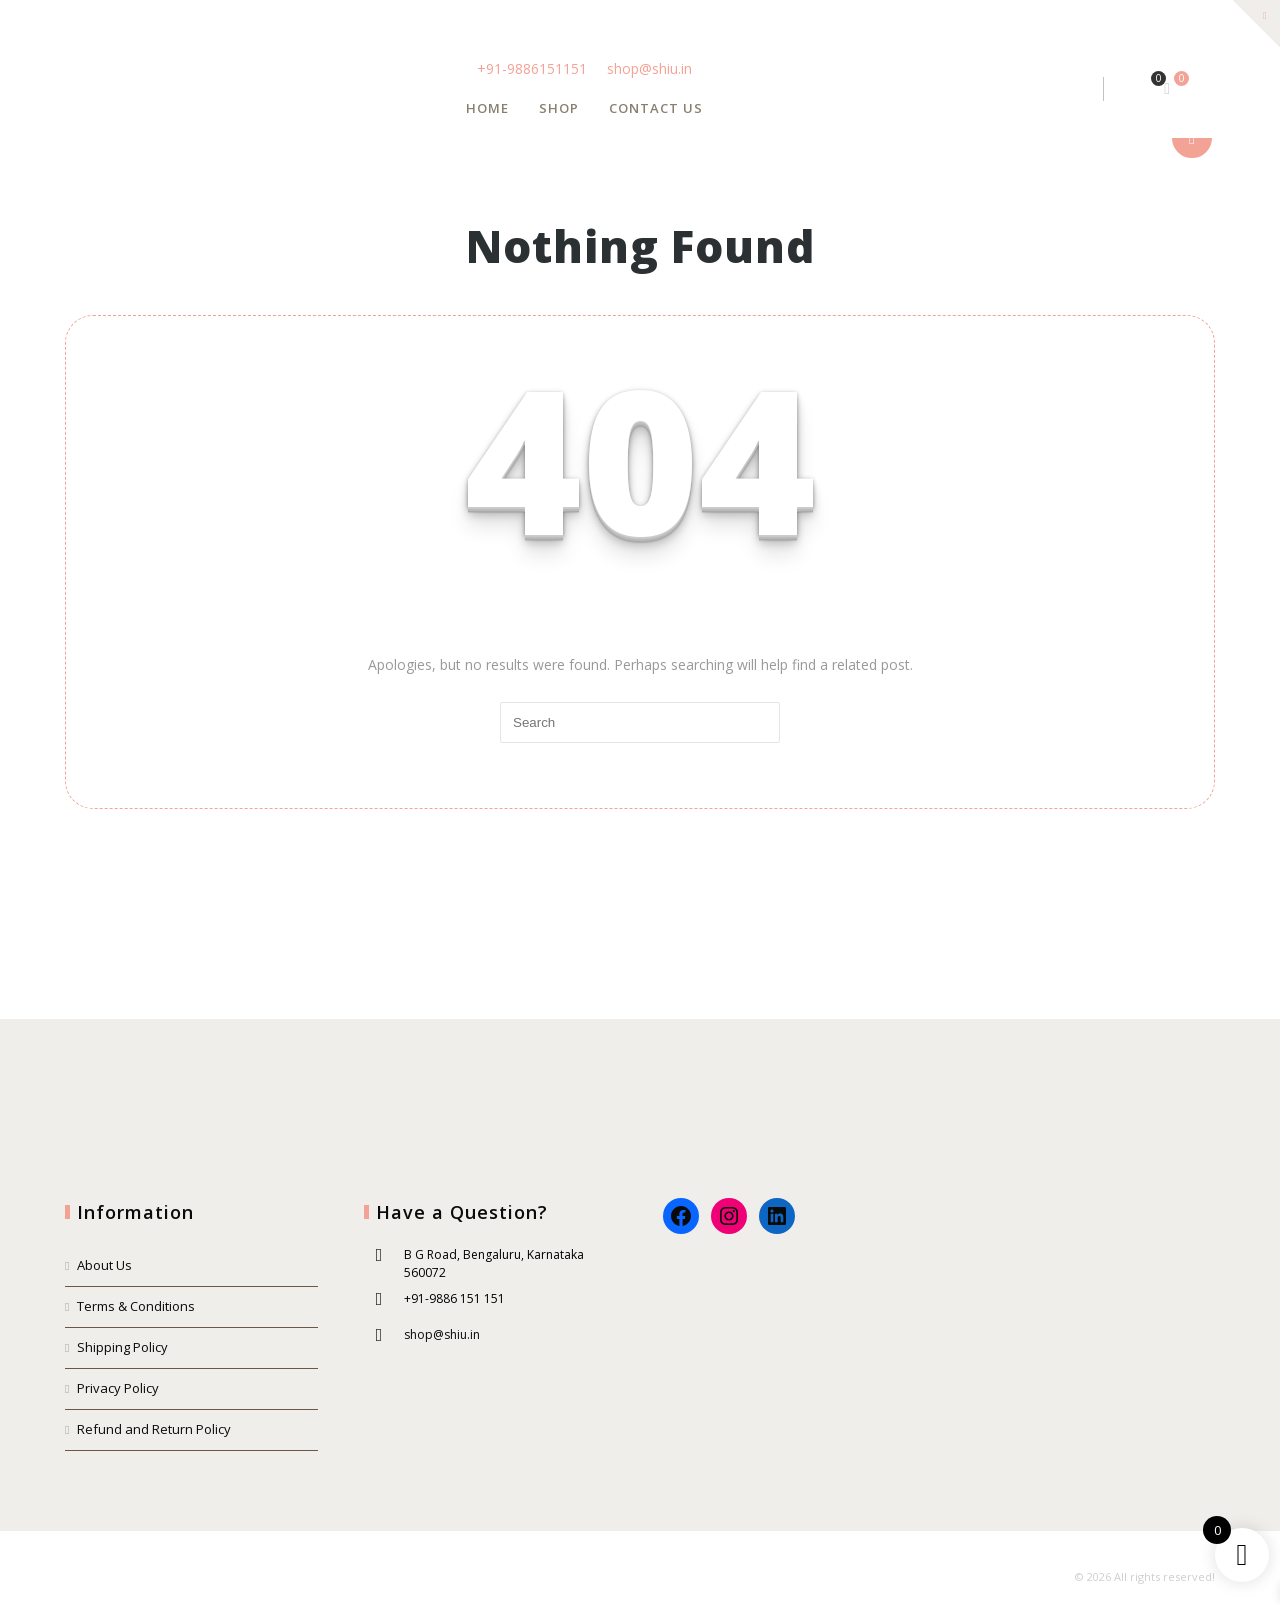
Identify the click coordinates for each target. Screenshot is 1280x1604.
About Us (104, 1265)
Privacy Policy (118, 1388)
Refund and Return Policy (154, 1429)
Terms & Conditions (136, 1306)
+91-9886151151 (534, 68)
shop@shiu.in (649, 68)
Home (487, 108)
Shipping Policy (122, 1347)
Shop (559, 108)
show (1192, 138)
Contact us (656, 108)
